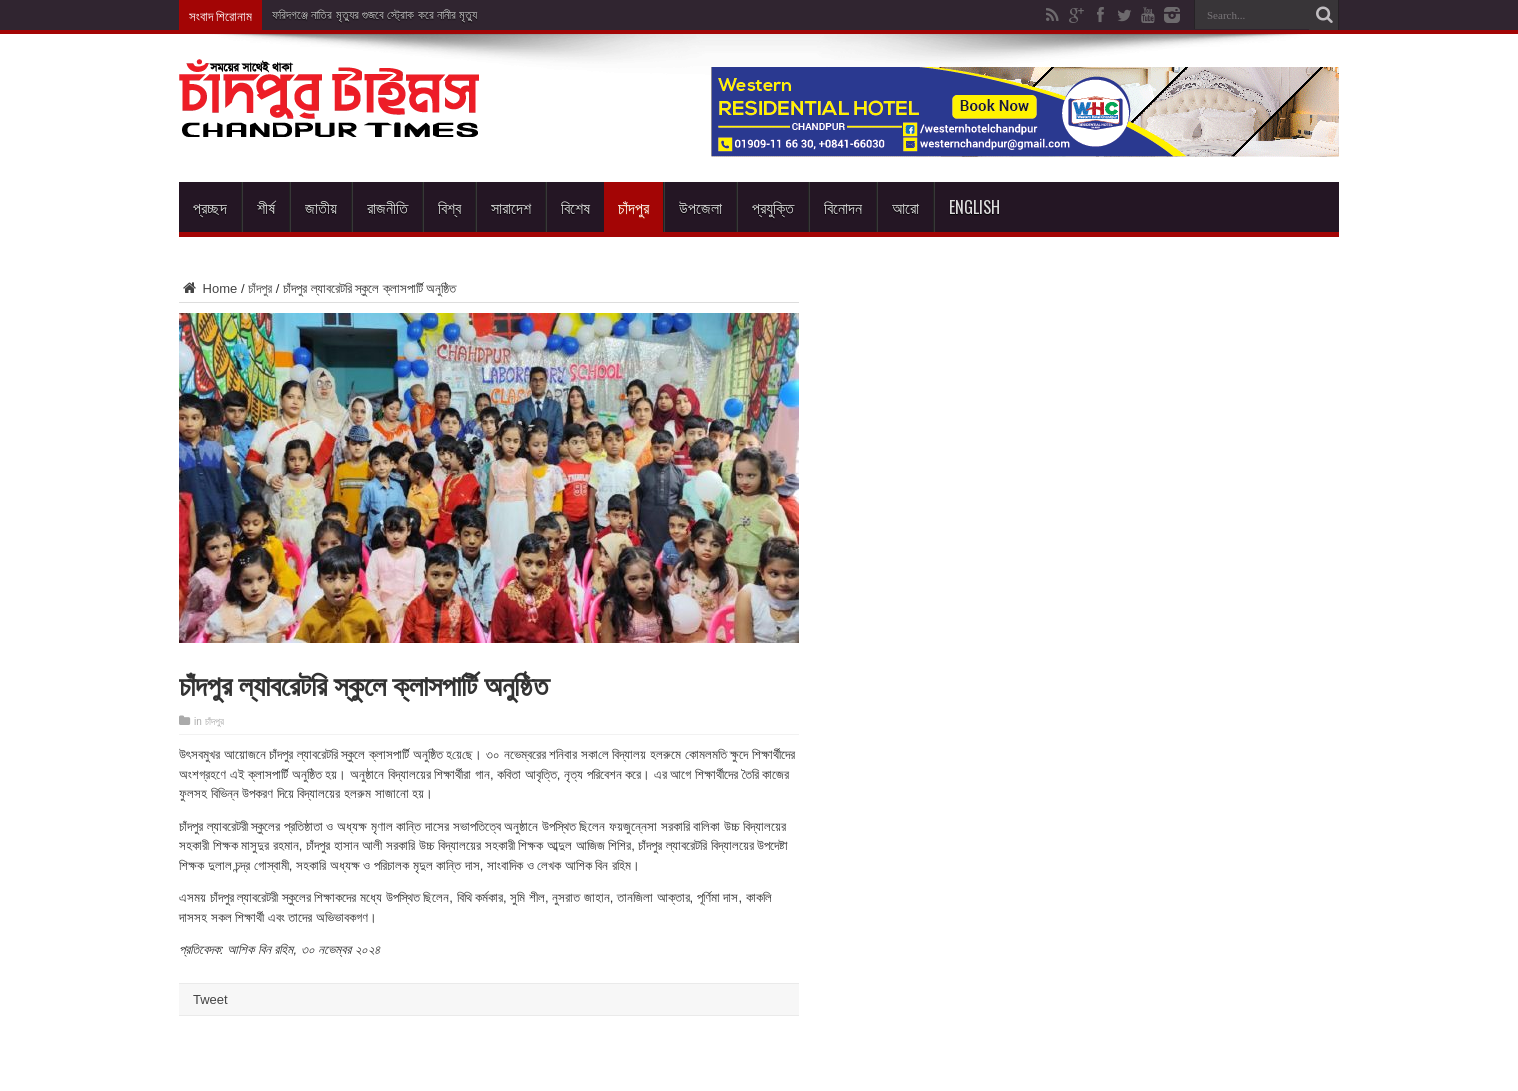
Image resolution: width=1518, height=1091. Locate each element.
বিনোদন (843, 207)
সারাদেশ (511, 207)
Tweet (210, 999)
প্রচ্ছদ (210, 207)
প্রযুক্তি (773, 207)
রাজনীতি (387, 207)
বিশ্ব (449, 207)
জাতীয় (321, 207)
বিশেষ (575, 207)
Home (208, 288)
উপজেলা (700, 207)
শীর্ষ (266, 207)
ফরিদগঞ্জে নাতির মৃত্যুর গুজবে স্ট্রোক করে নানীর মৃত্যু (374, 15)
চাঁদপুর (633, 207)
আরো (905, 207)
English (974, 207)
